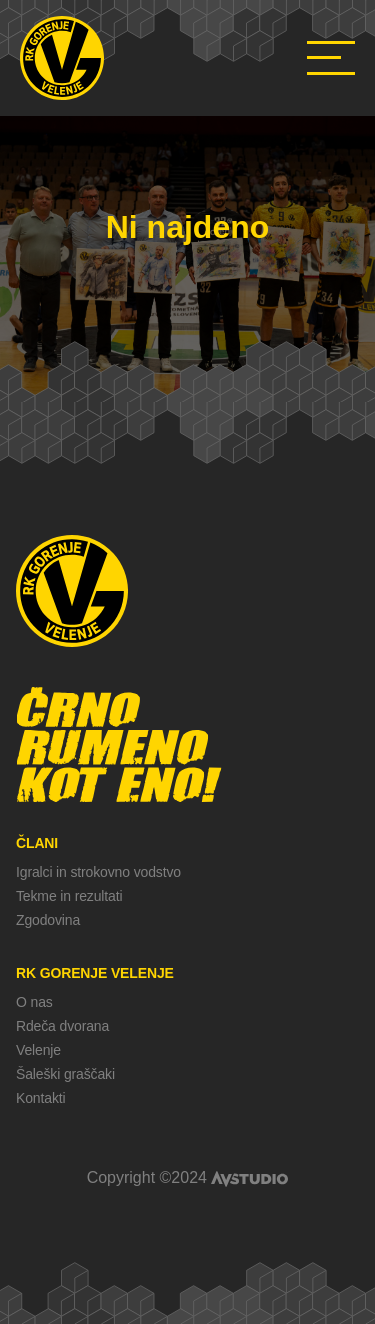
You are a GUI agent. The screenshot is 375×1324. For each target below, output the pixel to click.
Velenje (38, 1050)
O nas (34, 1002)
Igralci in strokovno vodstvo (98, 872)
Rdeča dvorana (62, 1026)
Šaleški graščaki (65, 1074)
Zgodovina (48, 920)
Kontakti (40, 1098)
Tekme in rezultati (69, 896)
